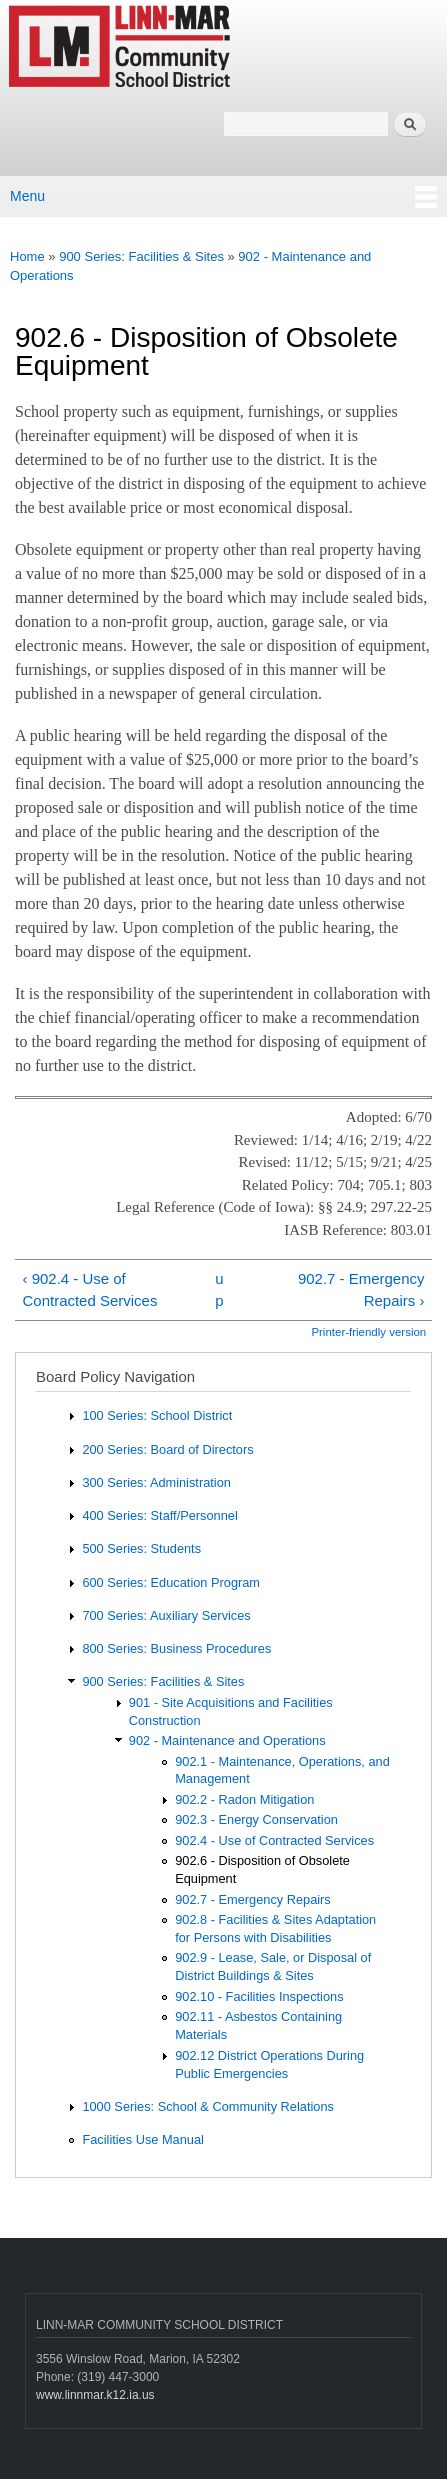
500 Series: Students (141, 1548)
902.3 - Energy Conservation (256, 1819)
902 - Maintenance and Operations (227, 1740)
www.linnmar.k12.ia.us (95, 2395)
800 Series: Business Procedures (176, 1648)
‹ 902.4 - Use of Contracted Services (89, 1290)
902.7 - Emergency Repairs (253, 1899)
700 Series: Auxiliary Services (166, 1615)
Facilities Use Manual (142, 2139)
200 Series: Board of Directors (167, 1449)
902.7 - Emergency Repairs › (361, 1290)
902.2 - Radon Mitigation (244, 1799)
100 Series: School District (157, 1415)
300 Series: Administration (156, 1482)
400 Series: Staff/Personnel (159, 1515)
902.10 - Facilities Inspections (259, 1996)
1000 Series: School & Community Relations (208, 2106)
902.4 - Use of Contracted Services (274, 1840)
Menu (27, 196)
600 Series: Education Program (171, 1582)
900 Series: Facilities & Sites (141, 256)
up (219, 1290)
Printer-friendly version (368, 1332)
